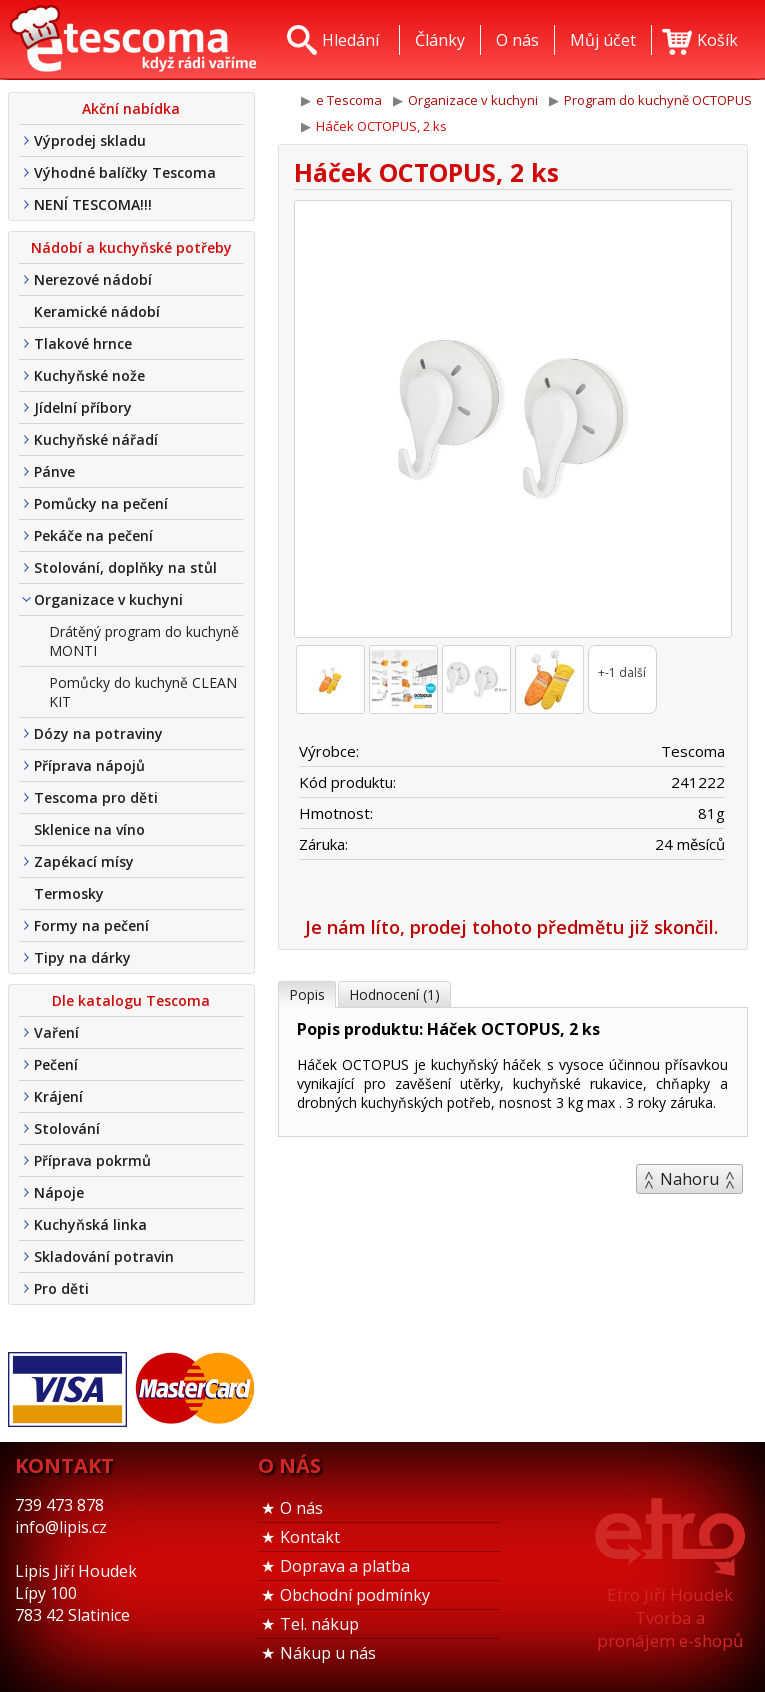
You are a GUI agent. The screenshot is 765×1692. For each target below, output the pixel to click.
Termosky (69, 893)
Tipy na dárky (82, 957)
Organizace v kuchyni (108, 599)
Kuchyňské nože (89, 375)
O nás (301, 1508)
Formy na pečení (91, 925)
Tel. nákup (319, 1624)
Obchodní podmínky (355, 1595)
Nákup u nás (328, 1653)
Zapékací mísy (84, 861)
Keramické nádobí (97, 311)
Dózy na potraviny (98, 733)
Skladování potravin (104, 1256)
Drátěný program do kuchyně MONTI (144, 641)
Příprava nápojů (89, 765)
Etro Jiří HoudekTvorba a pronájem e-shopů (670, 1617)
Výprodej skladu (90, 140)
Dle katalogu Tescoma (131, 1000)
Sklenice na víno (89, 829)
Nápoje (59, 1192)
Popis (307, 994)
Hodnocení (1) (394, 994)
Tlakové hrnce (83, 343)
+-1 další (622, 672)
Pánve (54, 471)
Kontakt (310, 1537)
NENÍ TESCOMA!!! (93, 204)
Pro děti (61, 1288)
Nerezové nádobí (93, 279)
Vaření (56, 1032)
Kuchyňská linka (90, 1224)
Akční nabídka (131, 108)
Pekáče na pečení (93, 535)
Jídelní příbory (83, 407)
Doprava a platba (345, 1566)
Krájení (58, 1096)
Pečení (56, 1064)
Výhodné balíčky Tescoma (125, 172)
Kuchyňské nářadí (96, 439)
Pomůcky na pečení (101, 503)
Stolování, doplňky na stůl (125, 567)
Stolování (67, 1128)
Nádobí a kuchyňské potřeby (131, 247)
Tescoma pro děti (96, 797)
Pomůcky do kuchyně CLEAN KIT (143, 692)
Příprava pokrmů (92, 1160)
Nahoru (689, 1179)
